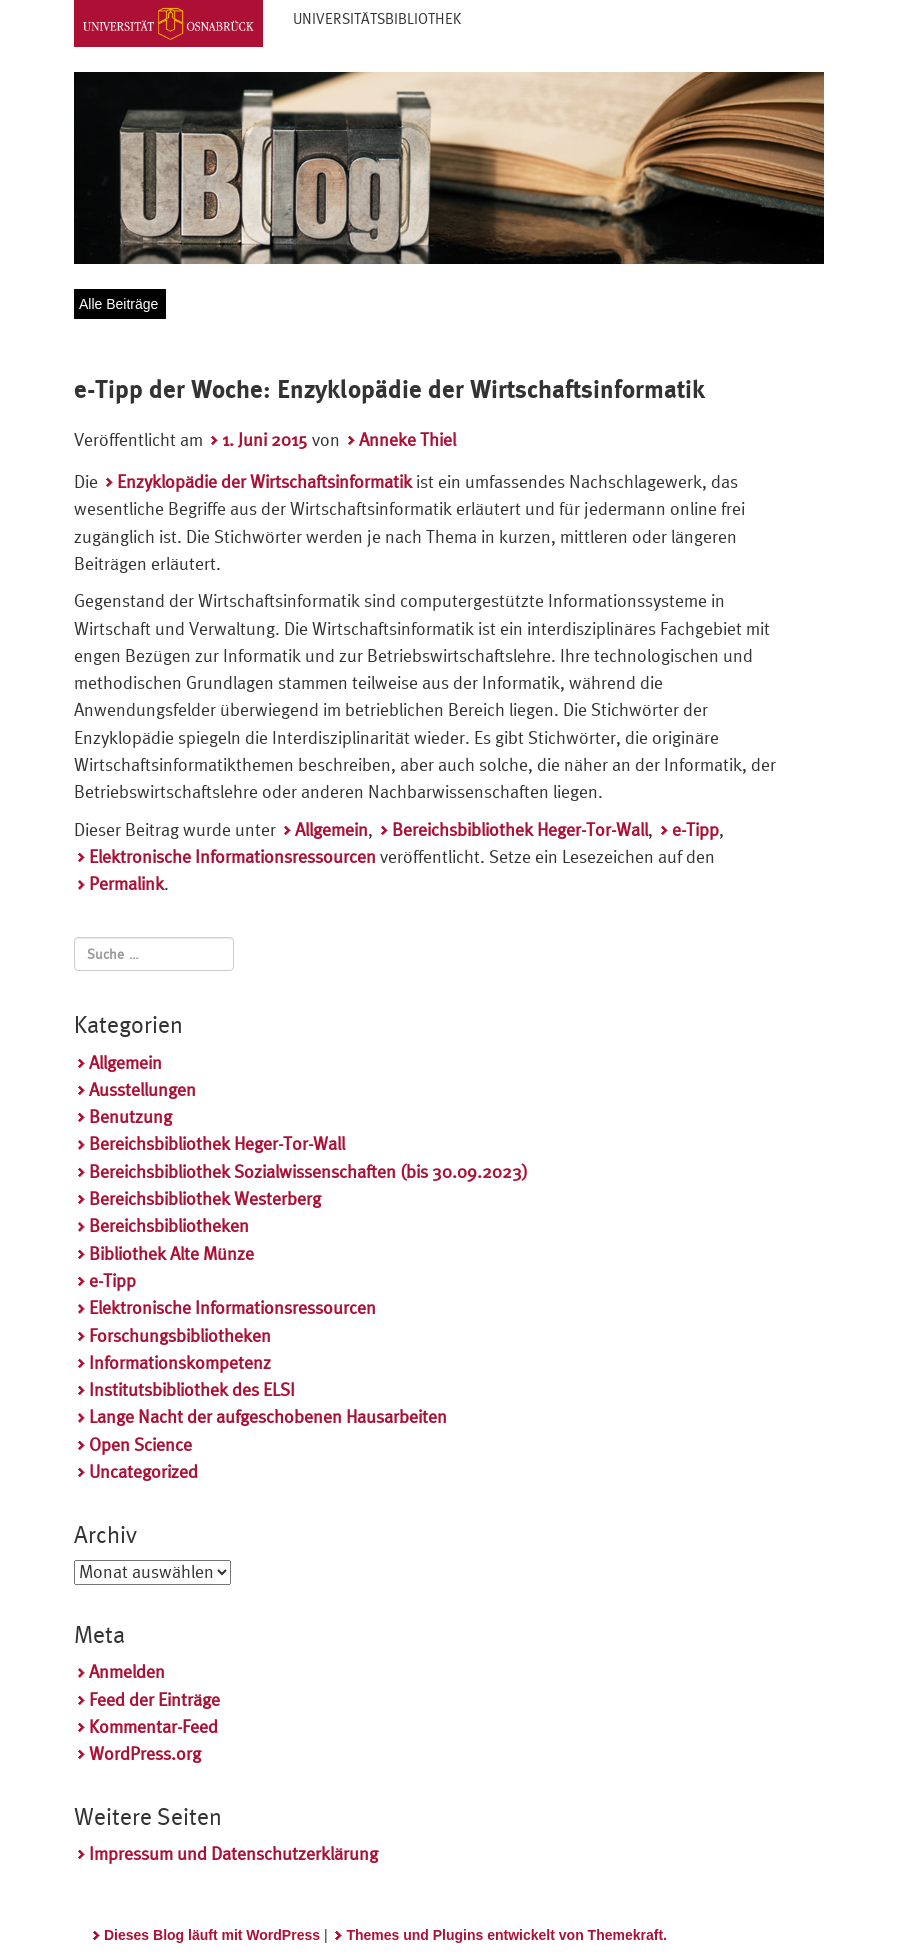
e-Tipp (695, 829)
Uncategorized (143, 1471)
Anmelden (127, 1671)
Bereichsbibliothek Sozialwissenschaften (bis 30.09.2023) (308, 1171)
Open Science (140, 1444)
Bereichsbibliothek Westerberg (205, 1198)
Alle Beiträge (118, 304)
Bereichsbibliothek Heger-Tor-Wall (520, 829)
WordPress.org (145, 1753)
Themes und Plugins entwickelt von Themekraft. (506, 1935)
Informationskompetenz (180, 1362)
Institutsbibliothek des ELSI (192, 1389)
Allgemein (331, 829)
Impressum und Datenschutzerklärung (233, 1853)
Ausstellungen (142, 1089)
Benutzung (130, 1116)
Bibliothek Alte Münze (171, 1253)
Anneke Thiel (407, 439)
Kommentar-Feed (153, 1726)
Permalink (126, 883)
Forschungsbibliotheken (180, 1335)
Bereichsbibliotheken (169, 1225)
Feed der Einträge (154, 1699)
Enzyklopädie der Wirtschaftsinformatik (264, 481)
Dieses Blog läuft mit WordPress (212, 1935)
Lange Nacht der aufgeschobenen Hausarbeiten (268, 1416)
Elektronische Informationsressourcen (232, 856)
